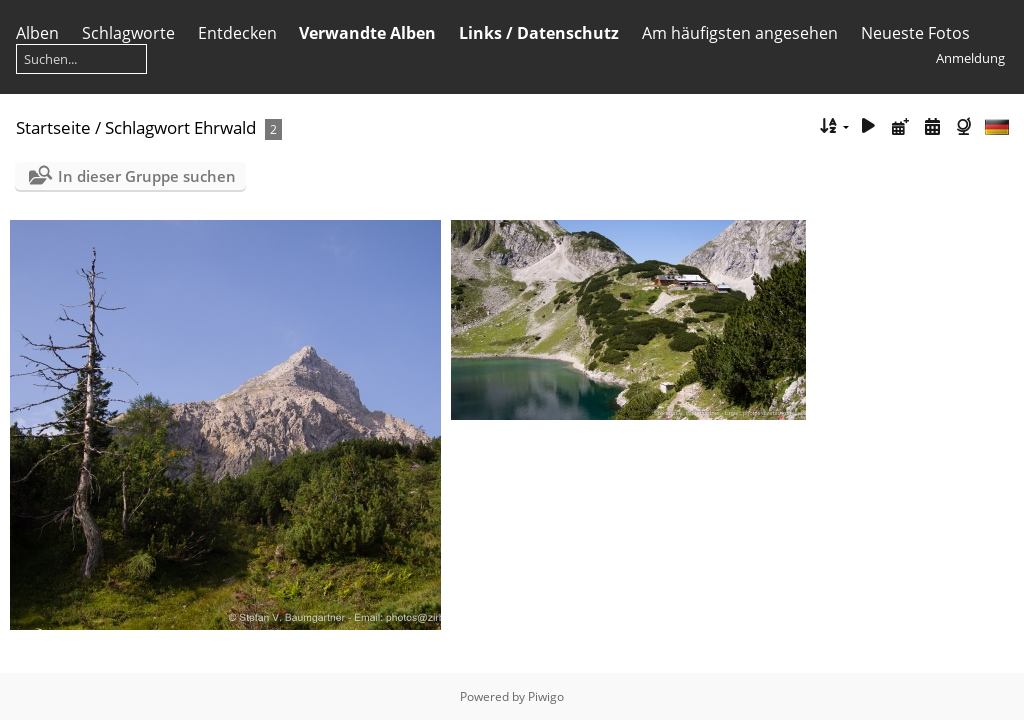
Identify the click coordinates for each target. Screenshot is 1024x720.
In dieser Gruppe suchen (147, 176)
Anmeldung (970, 58)
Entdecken (237, 33)
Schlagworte (128, 33)
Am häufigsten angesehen (740, 33)
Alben (37, 33)
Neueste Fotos (915, 33)
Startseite (53, 127)
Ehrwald (225, 127)
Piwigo (546, 696)
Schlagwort (147, 127)
